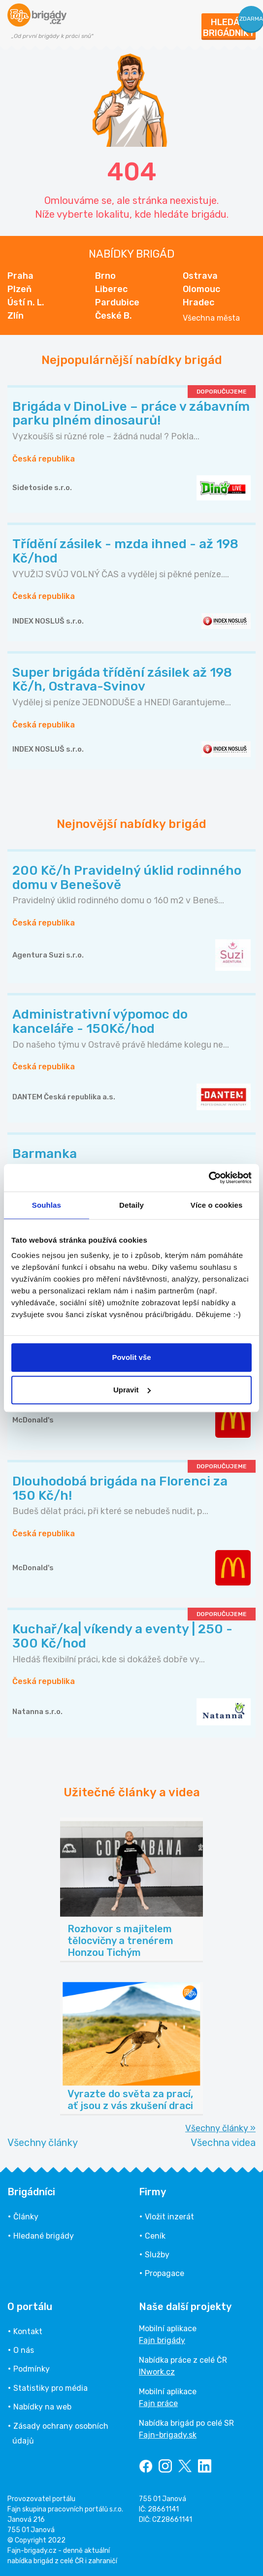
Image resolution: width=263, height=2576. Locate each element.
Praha (20, 275)
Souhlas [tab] (46, 1205)
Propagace (164, 2273)
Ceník (155, 2236)
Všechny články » (220, 2128)
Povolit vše (131, 1357)
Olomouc (201, 289)
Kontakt (27, 2331)
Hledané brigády (43, 2236)
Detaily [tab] (131, 1205)
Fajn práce (158, 2403)
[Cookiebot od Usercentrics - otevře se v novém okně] (208, 1177)
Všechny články (42, 2142)
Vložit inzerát (169, 2216)
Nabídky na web (42, 2406)
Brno (105, 275)
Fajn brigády (162, 2340)
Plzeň (19, 289)
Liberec (111, 289)
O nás (23, 2350)
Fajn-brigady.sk (168, 2435)
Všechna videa (223, 2142)
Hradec (198, 302)
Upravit (132, 1390)
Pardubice (117, 302)
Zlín (15, 315)
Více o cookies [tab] (217, 1205)
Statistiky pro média (50, 2388)
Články (25, 2216)
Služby (157, 2254)
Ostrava (200, 275)
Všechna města (211, 318)
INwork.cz (157, 2372)
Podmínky (31, 2369)
